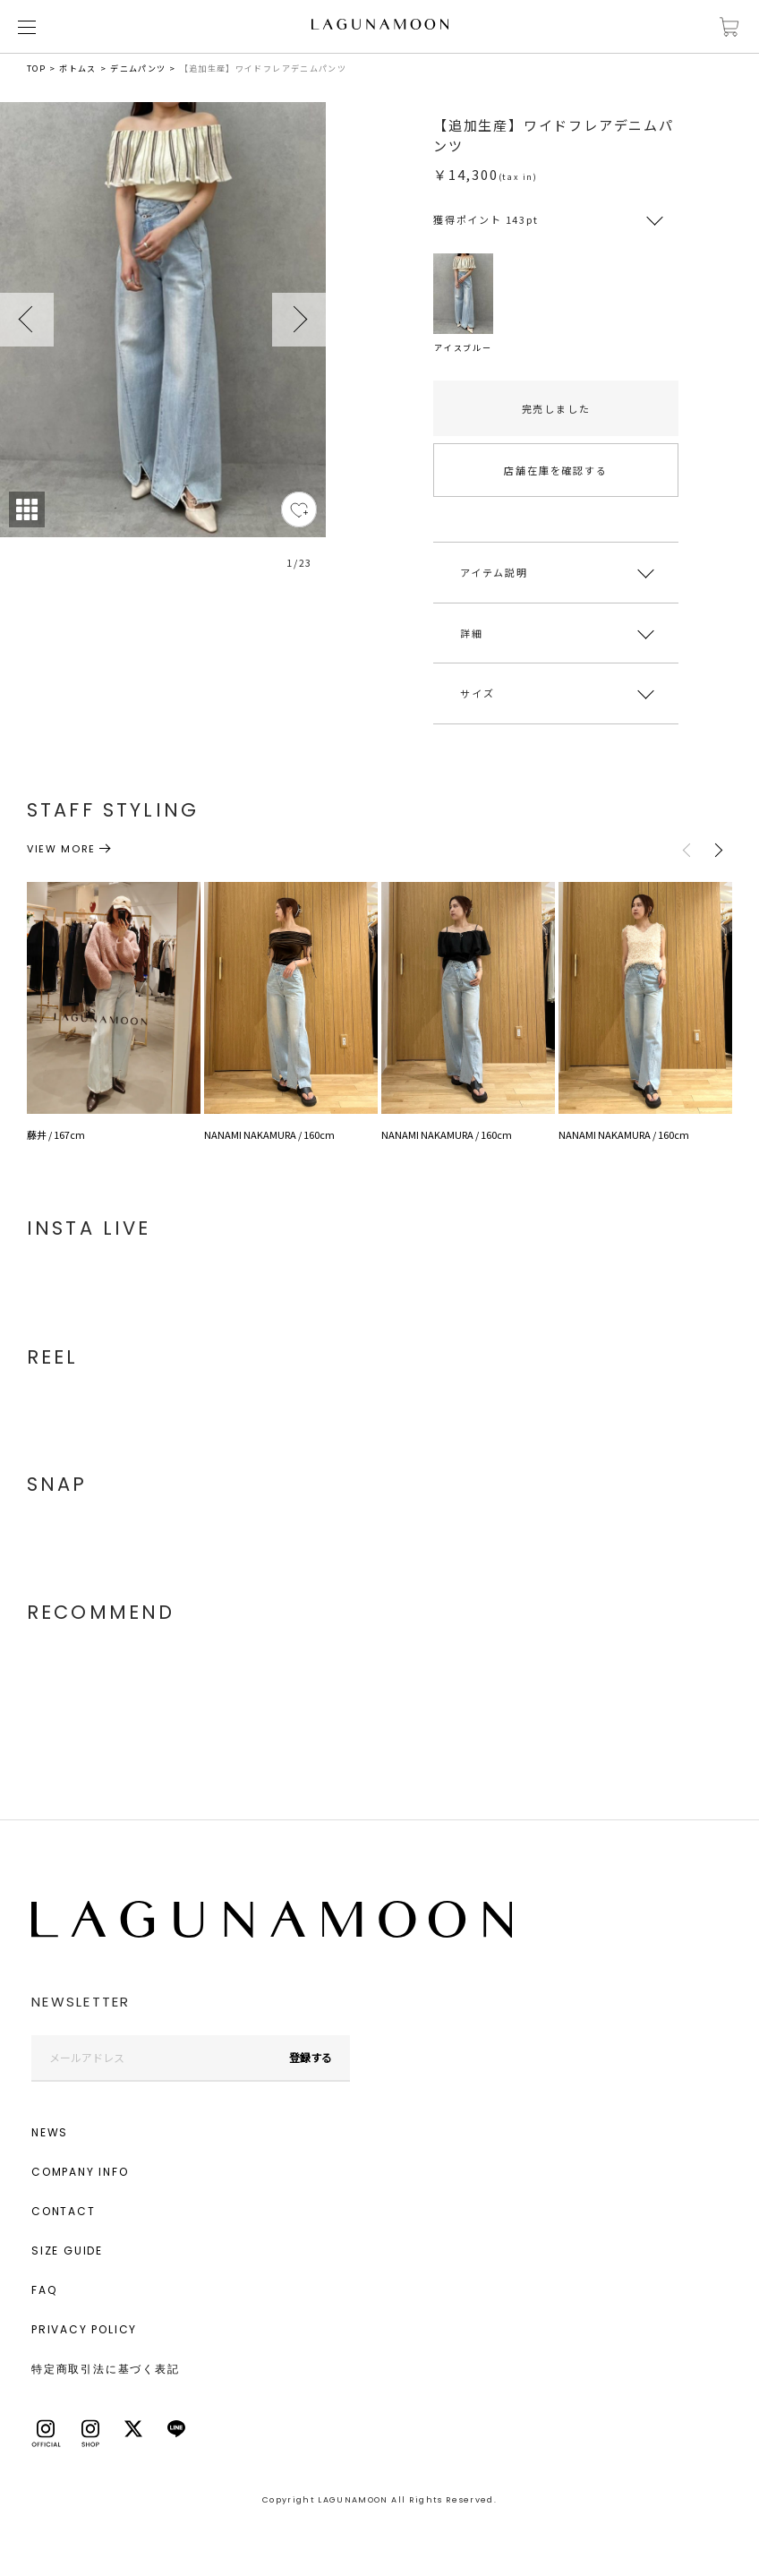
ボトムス (77, 68)
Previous (27, 320)
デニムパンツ (138, 68)
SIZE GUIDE (67, 2250)
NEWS (49, 2132)
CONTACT (63, 2211)
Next (299, 320)
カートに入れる (729, 27)
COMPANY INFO (80, 2171)
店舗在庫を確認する (555, 470)
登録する (310, 2057)
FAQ (43, 2290)
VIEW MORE (61, 849)
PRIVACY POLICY (84, 2329)
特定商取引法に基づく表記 (105, 2368)
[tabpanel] (163, 346)
